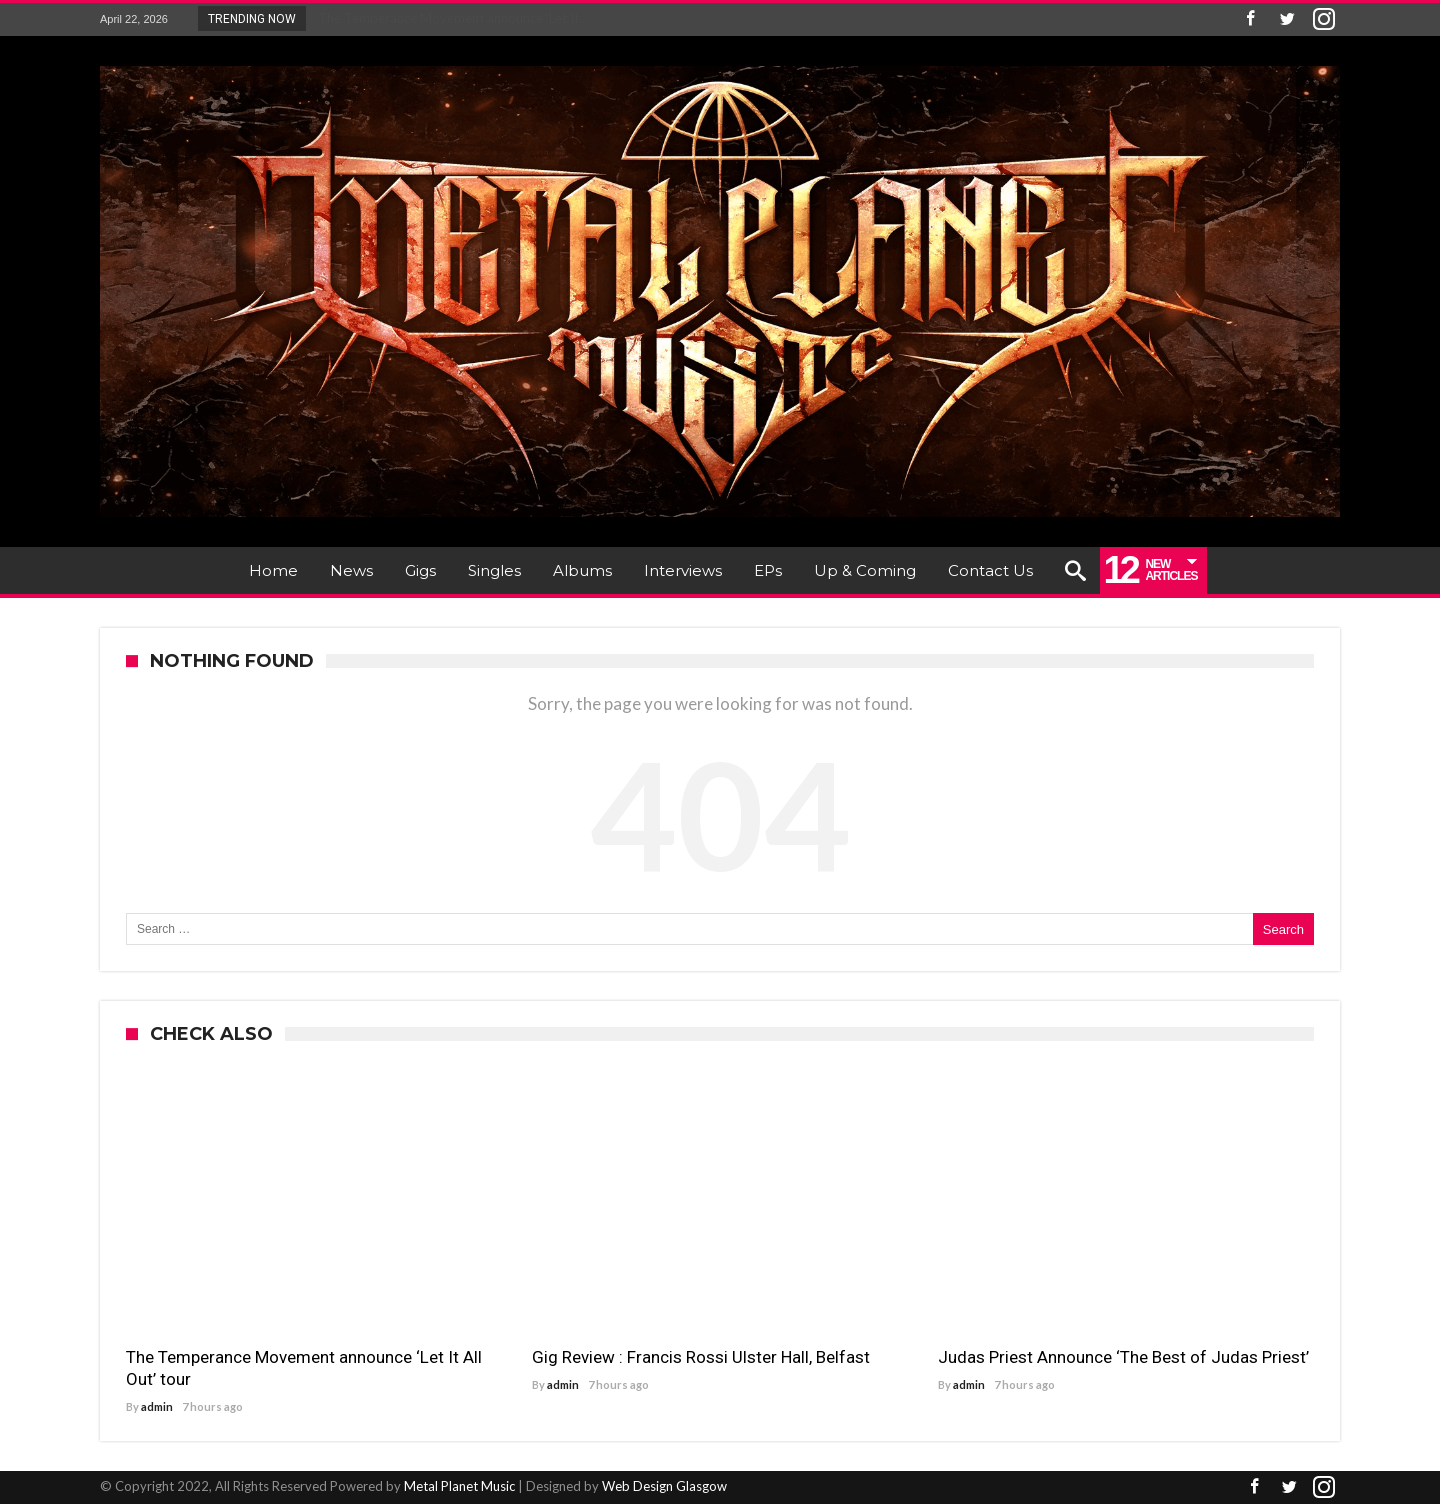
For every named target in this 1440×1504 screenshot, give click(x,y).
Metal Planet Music (459, 1486)
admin (157, 1406)
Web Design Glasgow (664, 1486)
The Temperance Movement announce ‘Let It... (448, 18)
